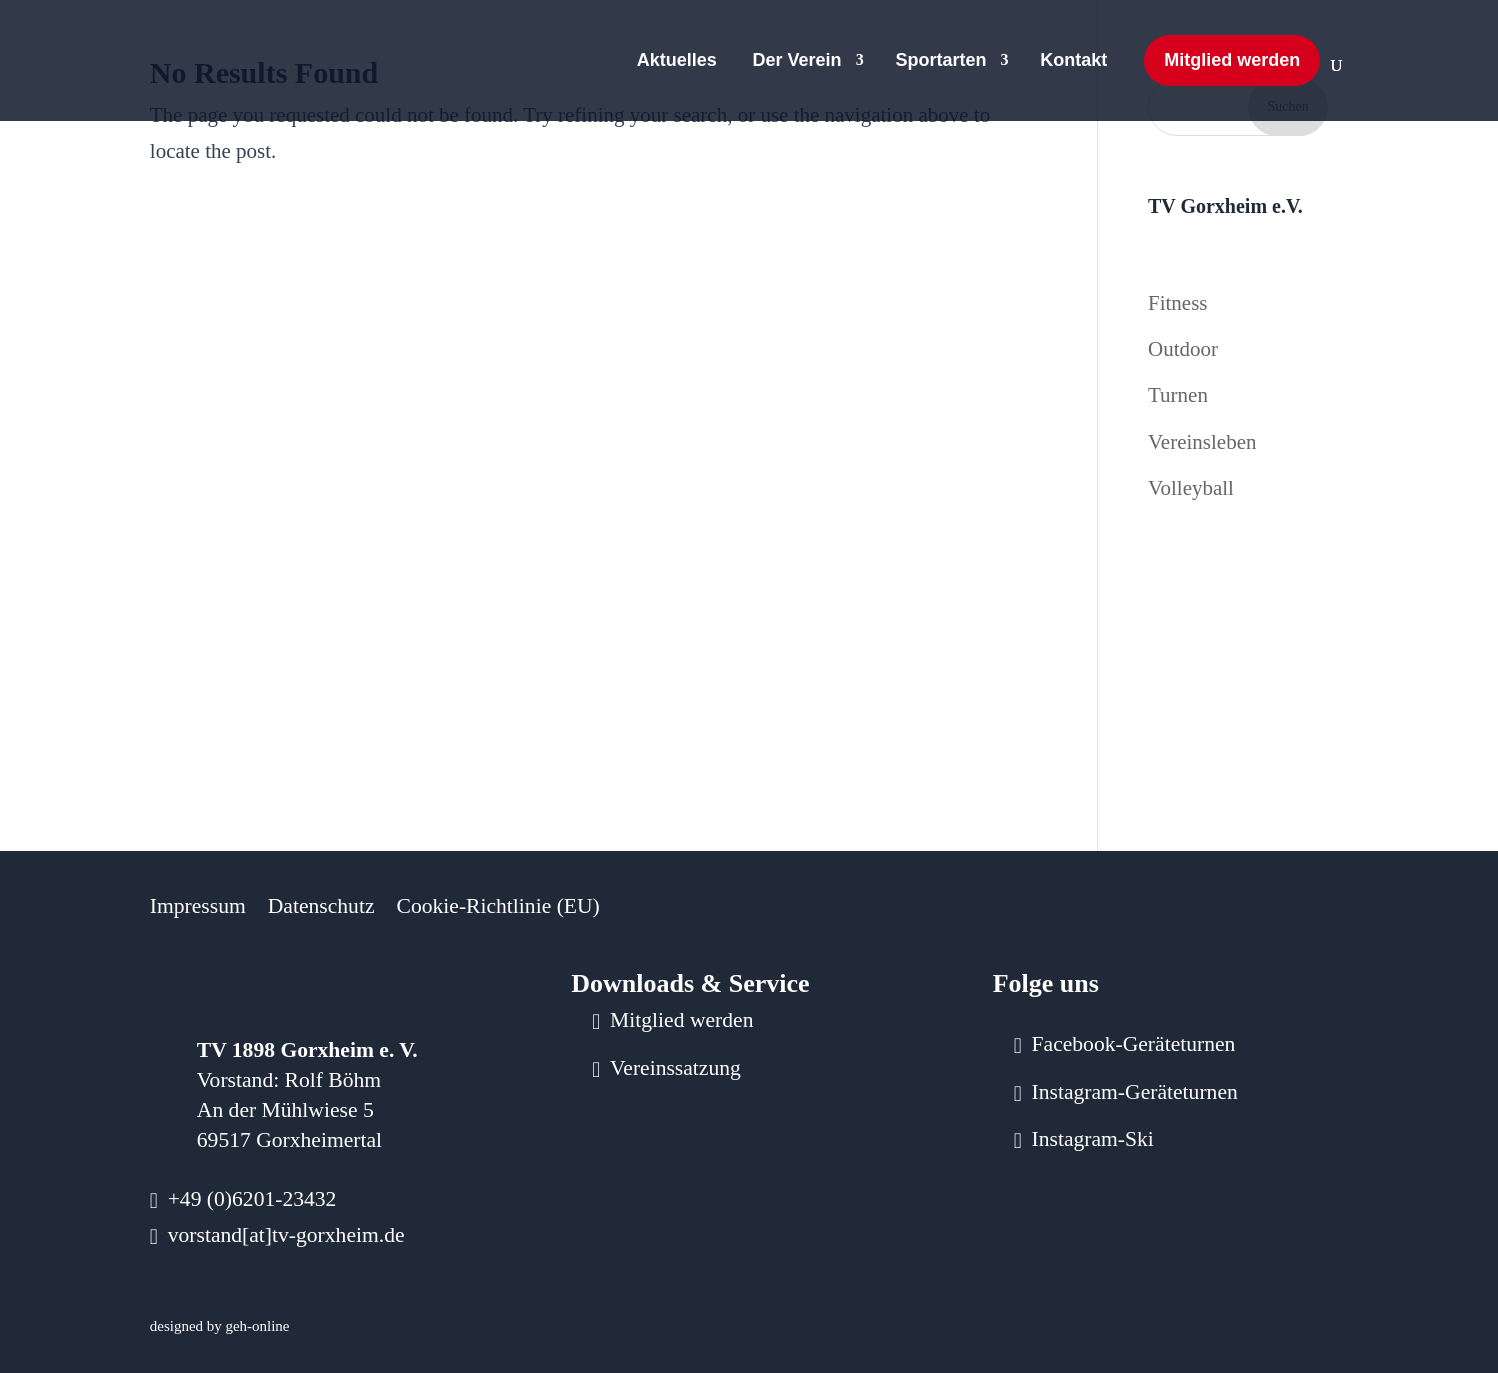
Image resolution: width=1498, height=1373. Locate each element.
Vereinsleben (1202, 442)
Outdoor (1183, 349)
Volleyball (1191, 488)
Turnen (1178, 395)
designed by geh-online (220, 1326)
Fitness (1178, 303)
